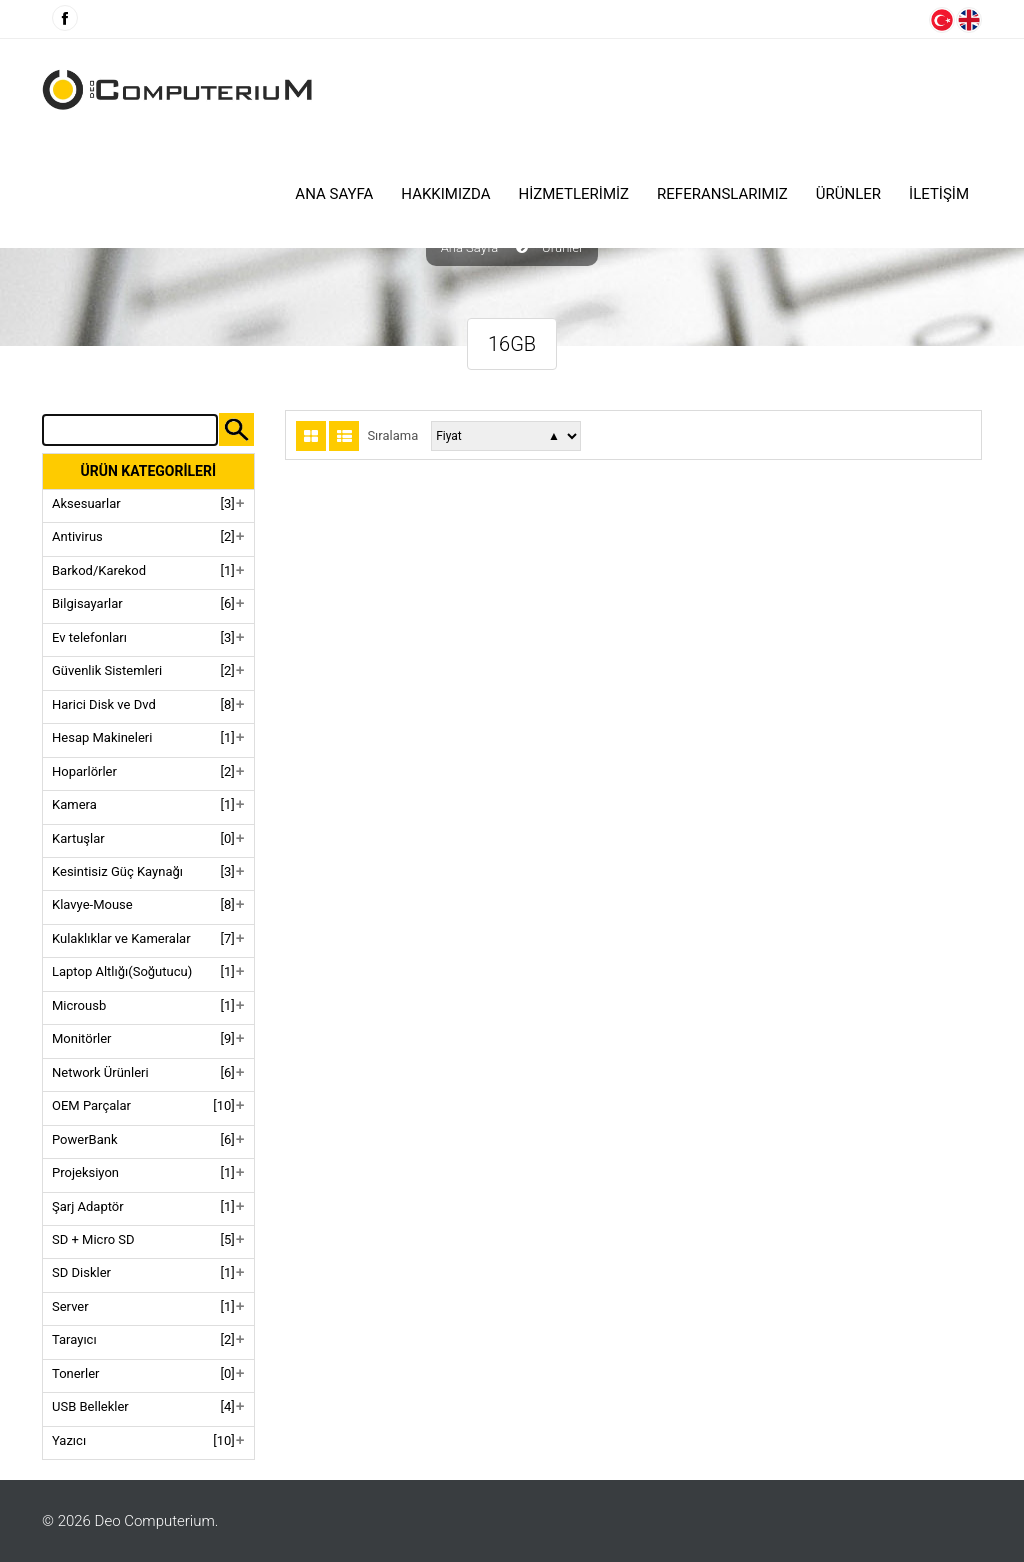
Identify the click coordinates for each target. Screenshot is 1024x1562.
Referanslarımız (722, 194)
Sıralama (392, 436)
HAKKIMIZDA (445, 194)
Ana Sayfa (334, 194)
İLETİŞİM (939, 194)
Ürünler (562, 248)
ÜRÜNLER (848, 194)
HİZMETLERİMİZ (574, 194)
